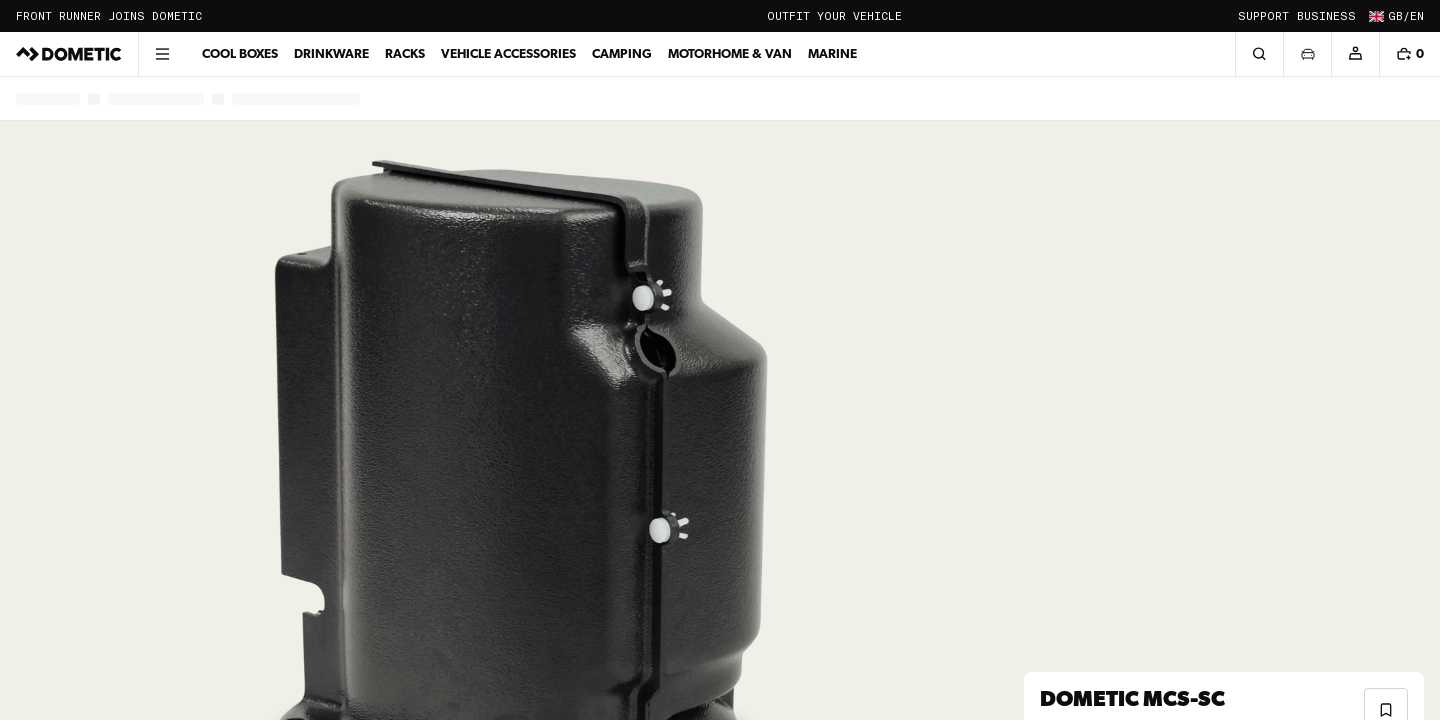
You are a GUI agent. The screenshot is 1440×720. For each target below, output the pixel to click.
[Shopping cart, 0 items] (1409, 54)
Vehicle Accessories (508, 53)
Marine (832, 53)
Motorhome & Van (730, 53)
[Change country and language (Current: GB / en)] (1394, 16)
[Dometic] (69, 54)
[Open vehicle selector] (1307, 54)
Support (1263, 16)
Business (1326, 16)
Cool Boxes (240, 53)
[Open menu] (162, 54)
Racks (405, 53)
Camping (622, 53)
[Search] (1259, 54)
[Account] (1355, 54)
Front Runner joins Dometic (109, 16)
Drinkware (331, 53)
